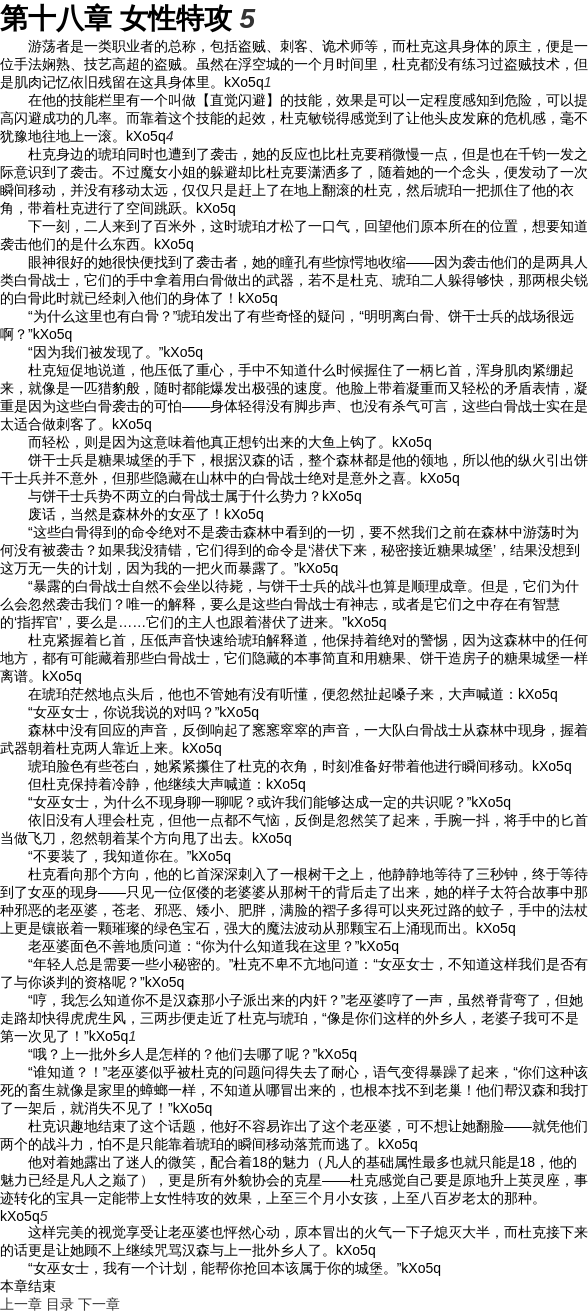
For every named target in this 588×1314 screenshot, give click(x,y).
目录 (60, 1304)
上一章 (21, 1304)
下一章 (99, 1304)
